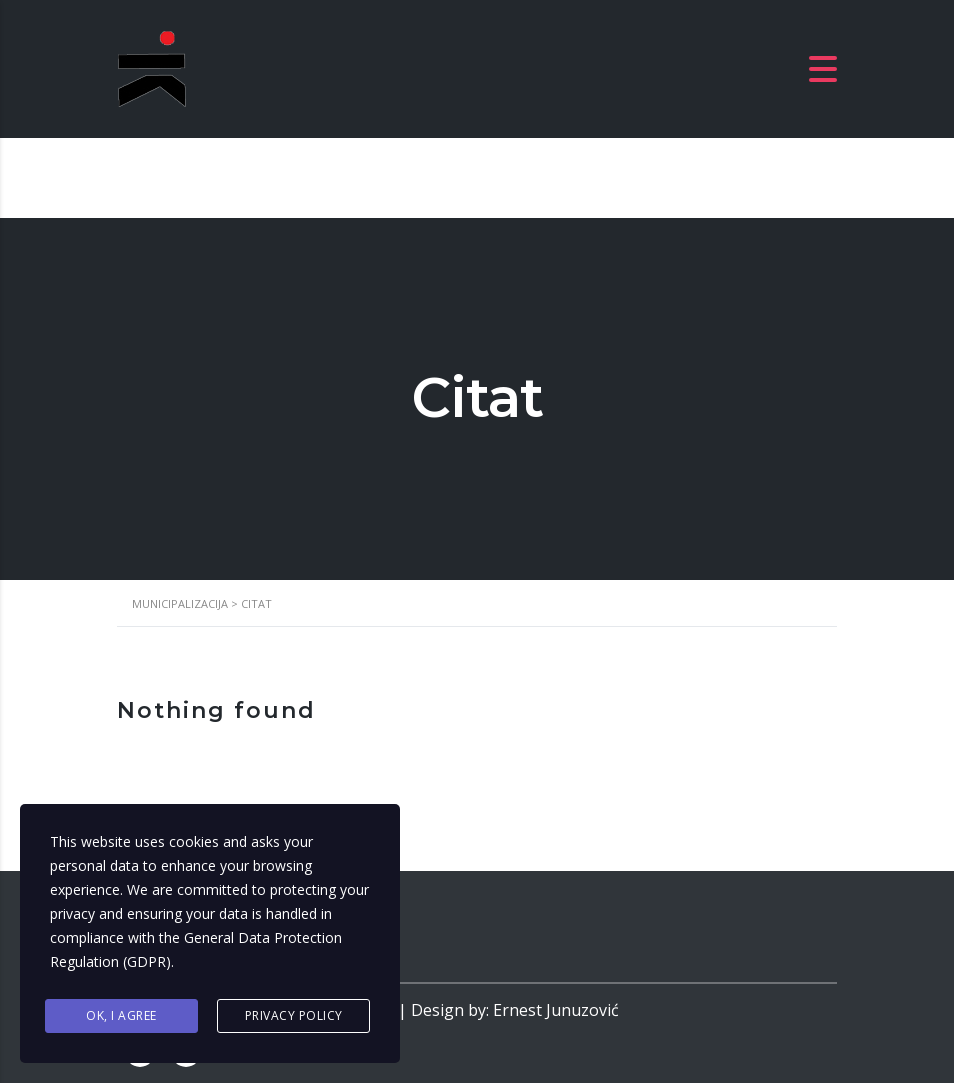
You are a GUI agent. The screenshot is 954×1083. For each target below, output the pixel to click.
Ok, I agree (121, 1015)
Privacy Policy (294, 1015)
